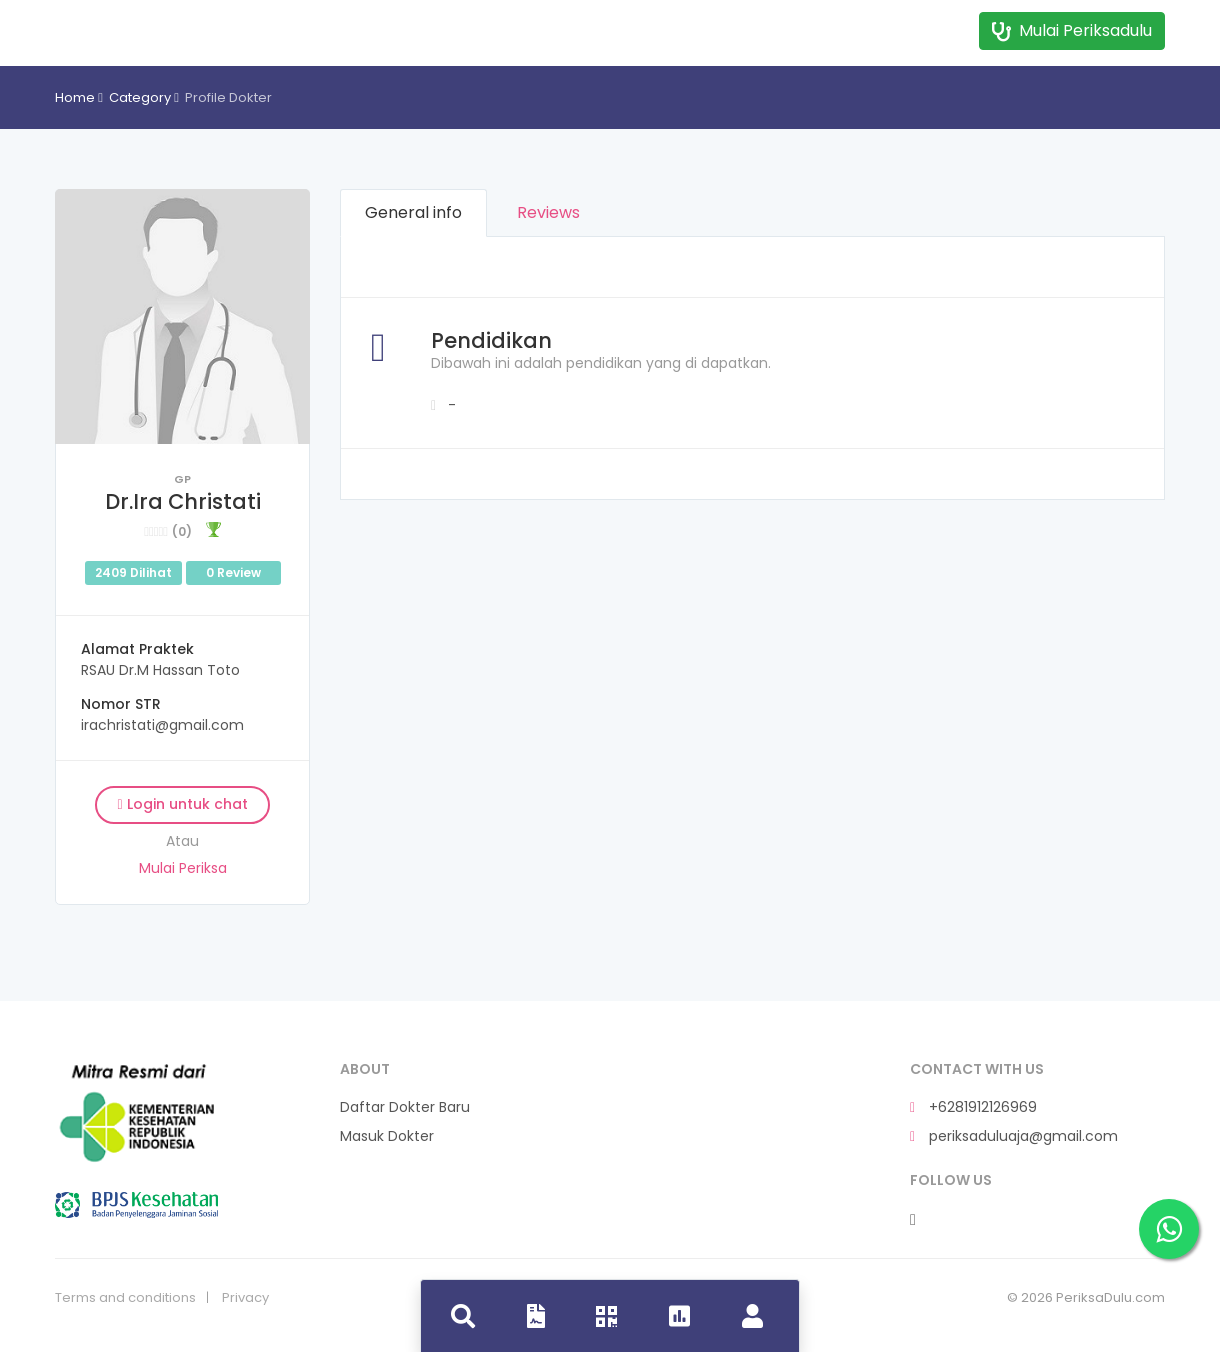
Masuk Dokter (387, 1136)
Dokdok (136, 28)
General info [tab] (413, 212)
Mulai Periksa (183, 868)
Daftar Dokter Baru (405, 1107)
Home (75, 97)
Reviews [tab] (548, 212)
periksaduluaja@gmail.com (1014, 1136)
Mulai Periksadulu (1072, 30)
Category (140, 97)
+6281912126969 (973, 1107)
